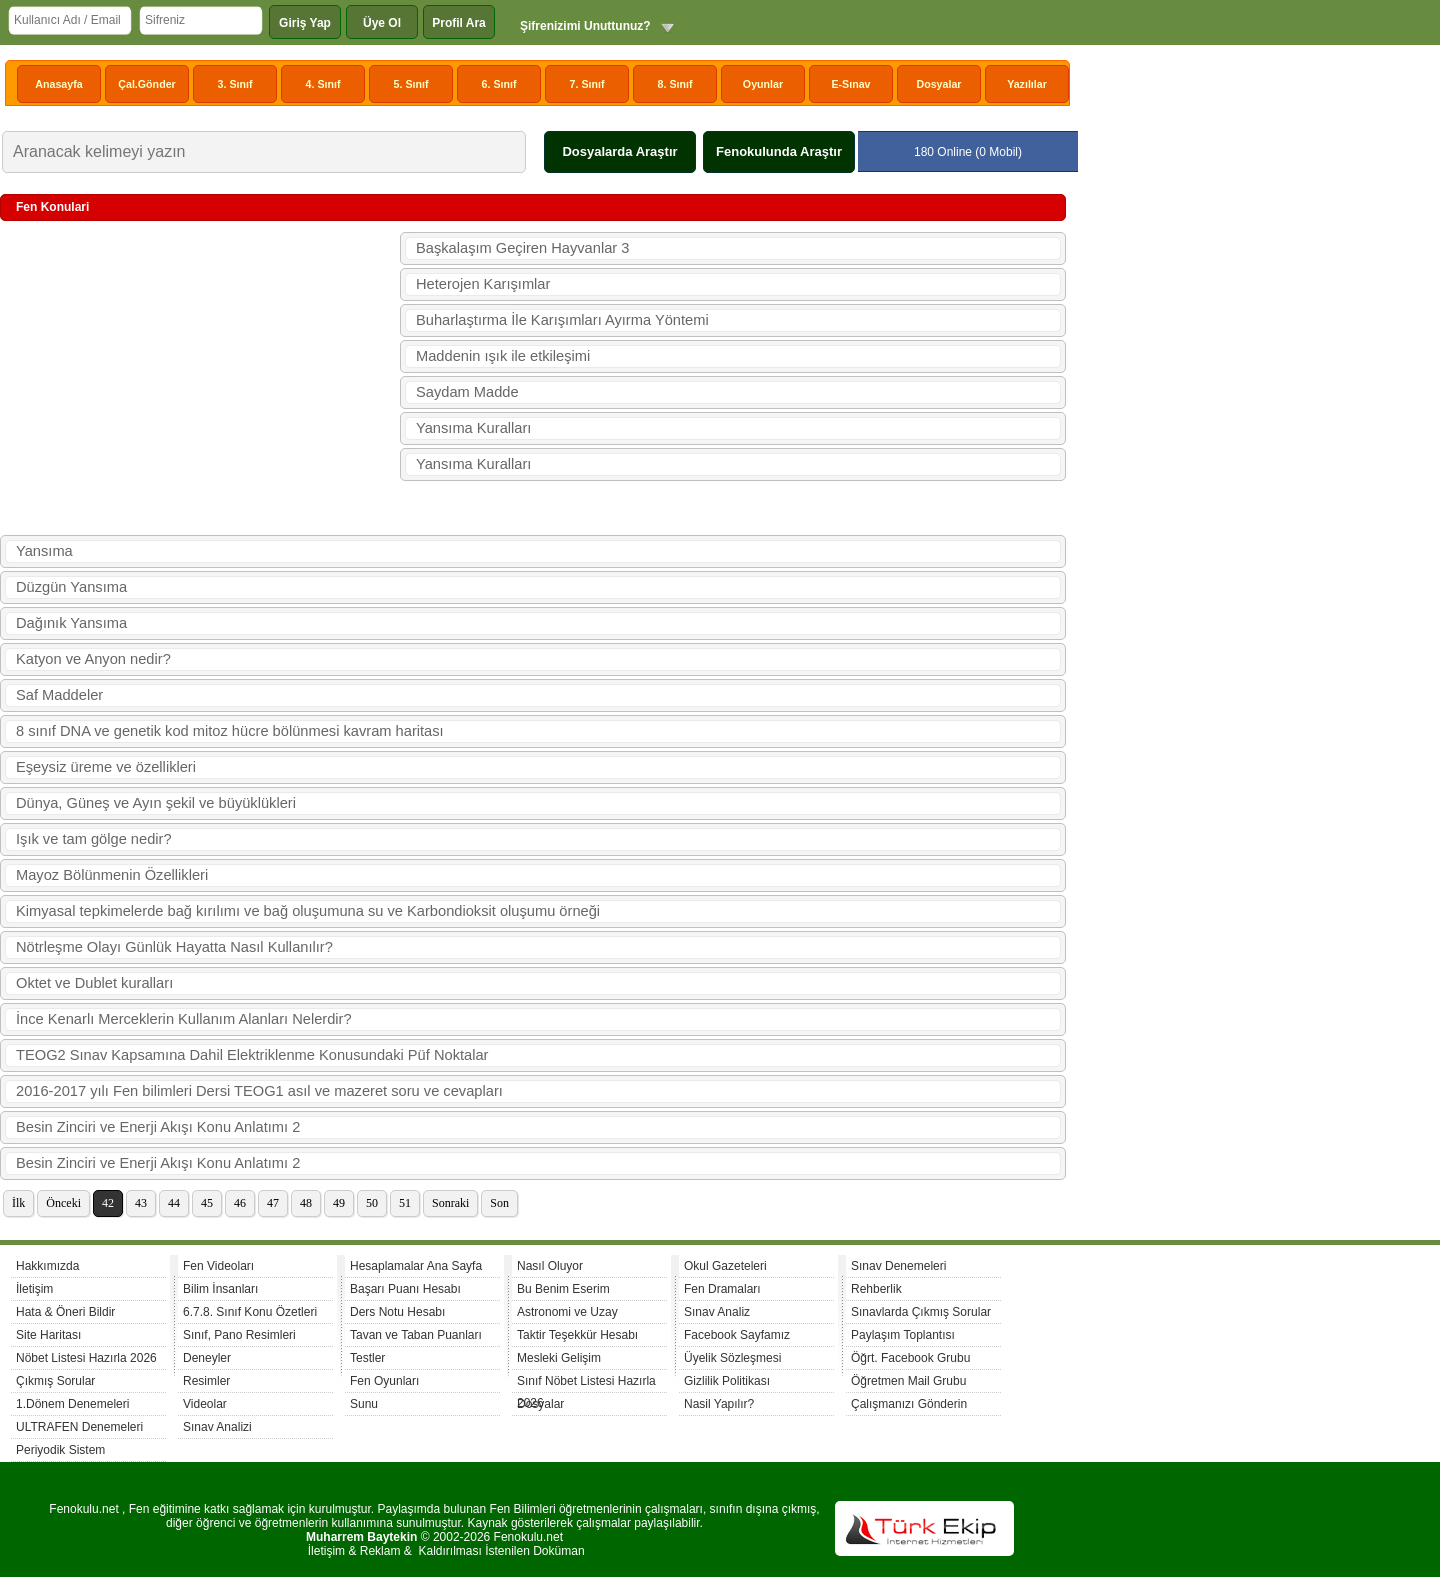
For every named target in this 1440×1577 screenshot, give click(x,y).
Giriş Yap (305, 23)
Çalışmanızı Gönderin (909, 1404)
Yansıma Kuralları (473, 428)
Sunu (364, 1404)
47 (273, 1203)
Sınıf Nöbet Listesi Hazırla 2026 (586, 1383)
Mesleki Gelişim (559, 1358)
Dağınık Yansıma (71, 623)
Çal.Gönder (146, 84)
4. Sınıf (323, 84)
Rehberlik (876, 1289)
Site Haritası (48, 1335)
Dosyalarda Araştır (619, 151)
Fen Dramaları (722, 1289)
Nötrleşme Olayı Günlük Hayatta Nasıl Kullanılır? (174, 947)
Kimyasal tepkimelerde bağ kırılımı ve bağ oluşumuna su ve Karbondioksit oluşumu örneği (308, 911)
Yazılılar (1027, 84)
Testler (367, 1358)
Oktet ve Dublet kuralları (94, 983)
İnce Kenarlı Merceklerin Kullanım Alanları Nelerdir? (184, 1019)
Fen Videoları (218, 1266)
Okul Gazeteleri (725, 1266)
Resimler (206, 1381)
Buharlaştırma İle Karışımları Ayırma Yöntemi (562, 320)
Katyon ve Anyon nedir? (93, 659)
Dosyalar (938, 84)
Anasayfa (58, 84)
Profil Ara (459, 23)
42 (108, 1203)
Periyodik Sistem (60, 1450)
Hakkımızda (47, 1266)
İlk (18, 1203)
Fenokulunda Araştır (779, 151)
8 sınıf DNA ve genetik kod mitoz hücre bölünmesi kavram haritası (230, 731)
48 (306, 1203)
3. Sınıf (235, 84)
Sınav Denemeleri (898, 1266)
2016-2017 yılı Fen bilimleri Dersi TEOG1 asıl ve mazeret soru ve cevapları (259, 1091)
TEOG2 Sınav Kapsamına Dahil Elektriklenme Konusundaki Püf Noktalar (252, 1055)
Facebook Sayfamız (737, 1335)
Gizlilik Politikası (727, 1381)
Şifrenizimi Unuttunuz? (585, 26)
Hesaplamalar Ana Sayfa (416, 1266)
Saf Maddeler (59, 695)
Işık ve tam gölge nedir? (94, 839)
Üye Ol (382, 23)
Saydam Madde (467, 392)
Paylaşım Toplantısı (903, 1335)
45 (207, 1203)
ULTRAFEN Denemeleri (79, 1427)
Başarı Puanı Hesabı (405, 1289)
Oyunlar (763, 84)
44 (174, 1203)
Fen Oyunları (384, 1381)
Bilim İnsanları (220, 1289)
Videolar (205, 1404)
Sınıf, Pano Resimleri (239, 1335)
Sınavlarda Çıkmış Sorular (921, 1312)
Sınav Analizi (217, 1427)
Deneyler (207, 1358)
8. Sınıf (675, 84)
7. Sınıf (587, 84)
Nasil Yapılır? (719, 1404)
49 (339, 1203)
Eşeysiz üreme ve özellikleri (106, 767)
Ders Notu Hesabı (397, 1312)
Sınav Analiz (717, 1312)
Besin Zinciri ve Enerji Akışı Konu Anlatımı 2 (158, 1127)
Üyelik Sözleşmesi (732, 1358)
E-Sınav (850, 84)
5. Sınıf (411, 84)
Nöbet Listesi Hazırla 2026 (86, 1358)
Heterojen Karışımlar (483, 284)
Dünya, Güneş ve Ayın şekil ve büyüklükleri (156, 803)
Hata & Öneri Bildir (65, 1312)
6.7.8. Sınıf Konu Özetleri (250, 1312)
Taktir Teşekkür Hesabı (577, 1335)
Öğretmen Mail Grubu (908, 1381)
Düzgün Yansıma (71, 587)
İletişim (34, 1289)
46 (240, 1203)
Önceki (63, 1203)
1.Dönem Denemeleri (72, 1404)
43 (141, 1203)
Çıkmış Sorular (55, 1381)
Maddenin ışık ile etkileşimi (503, 356)
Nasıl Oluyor (550, 1266)
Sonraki (450, 1203)
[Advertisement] (200, 379)
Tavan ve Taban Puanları (416, 1335)
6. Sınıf (499, 84)
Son (499, 1203)
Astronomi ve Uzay (567, 1312)
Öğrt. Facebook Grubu (910, 1358)
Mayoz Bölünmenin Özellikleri (112, 875)
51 (405, 1203)
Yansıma (44, 551)
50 (372, 1203)
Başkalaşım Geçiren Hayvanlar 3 (522, 248)
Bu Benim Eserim (563, 1289)
